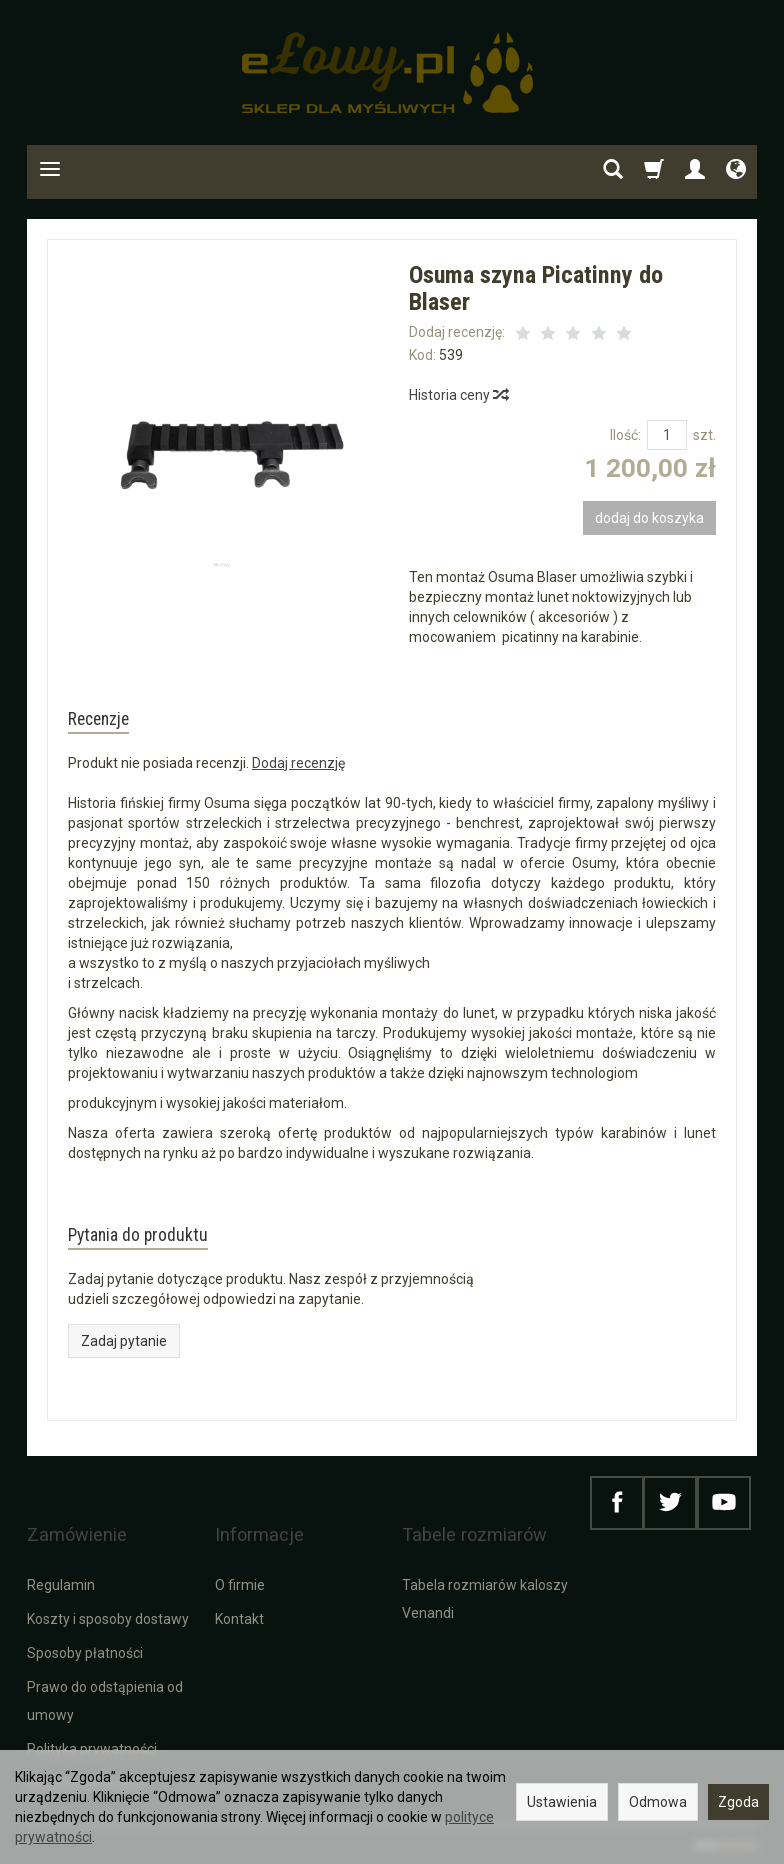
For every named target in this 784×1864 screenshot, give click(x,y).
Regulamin (61, 1583)
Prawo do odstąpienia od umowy (105, 1699)
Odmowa (658, 1802)
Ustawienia (562, 1802)
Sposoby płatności (85, 1651)
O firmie (240, 1583)
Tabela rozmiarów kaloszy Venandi (485, 1597)
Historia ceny (458, 395)
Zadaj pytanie (124, 1371)
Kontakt (239, 1617)
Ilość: (625, 435)
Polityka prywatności (92, 1747)
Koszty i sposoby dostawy (108, 1617)
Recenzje (119, 726)
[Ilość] (667, 435)
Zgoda (738, 1802)
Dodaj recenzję (298, 778)
